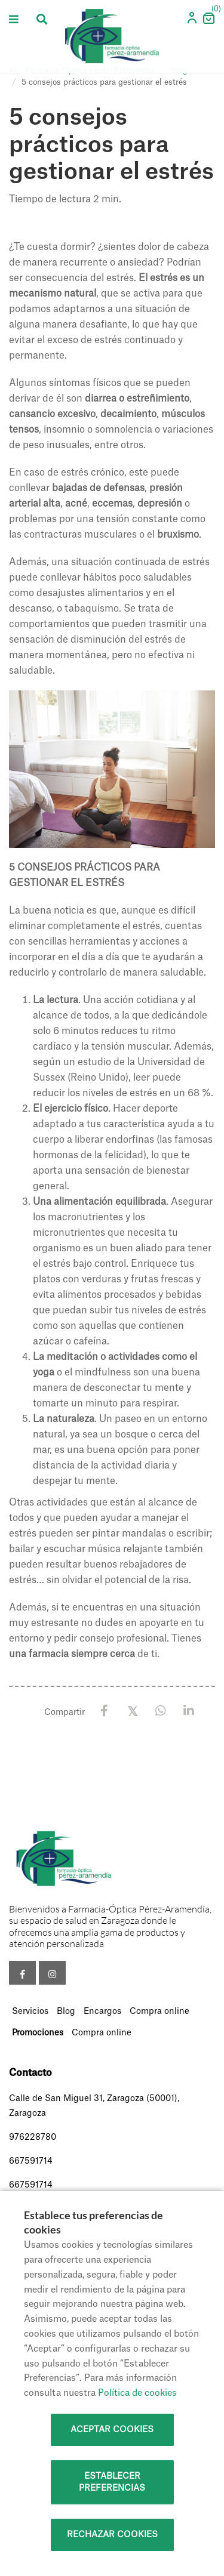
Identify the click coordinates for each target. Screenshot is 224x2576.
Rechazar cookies (112, 2535)
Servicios (30, 2011)
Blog (66, 2011)
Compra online (159, 2011)
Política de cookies (137, 2393)
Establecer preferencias (112, 2482)
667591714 (31, 2161)
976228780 (32, 2137)
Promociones (37, 2033)
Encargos (102, 2011)
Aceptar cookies (112, 2430)
